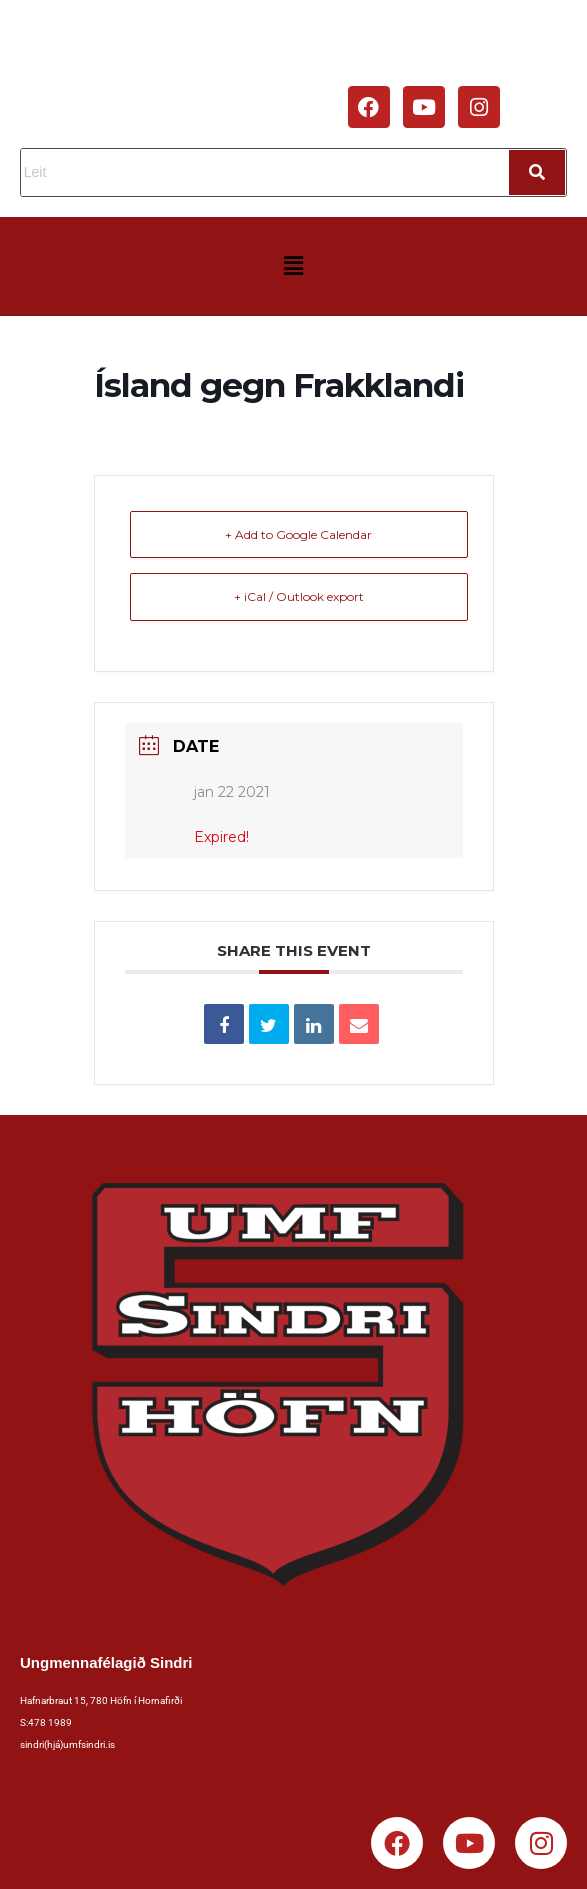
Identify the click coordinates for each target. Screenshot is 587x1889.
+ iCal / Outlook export (299, 596)
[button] (293, 266)
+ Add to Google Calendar (298, 534)
